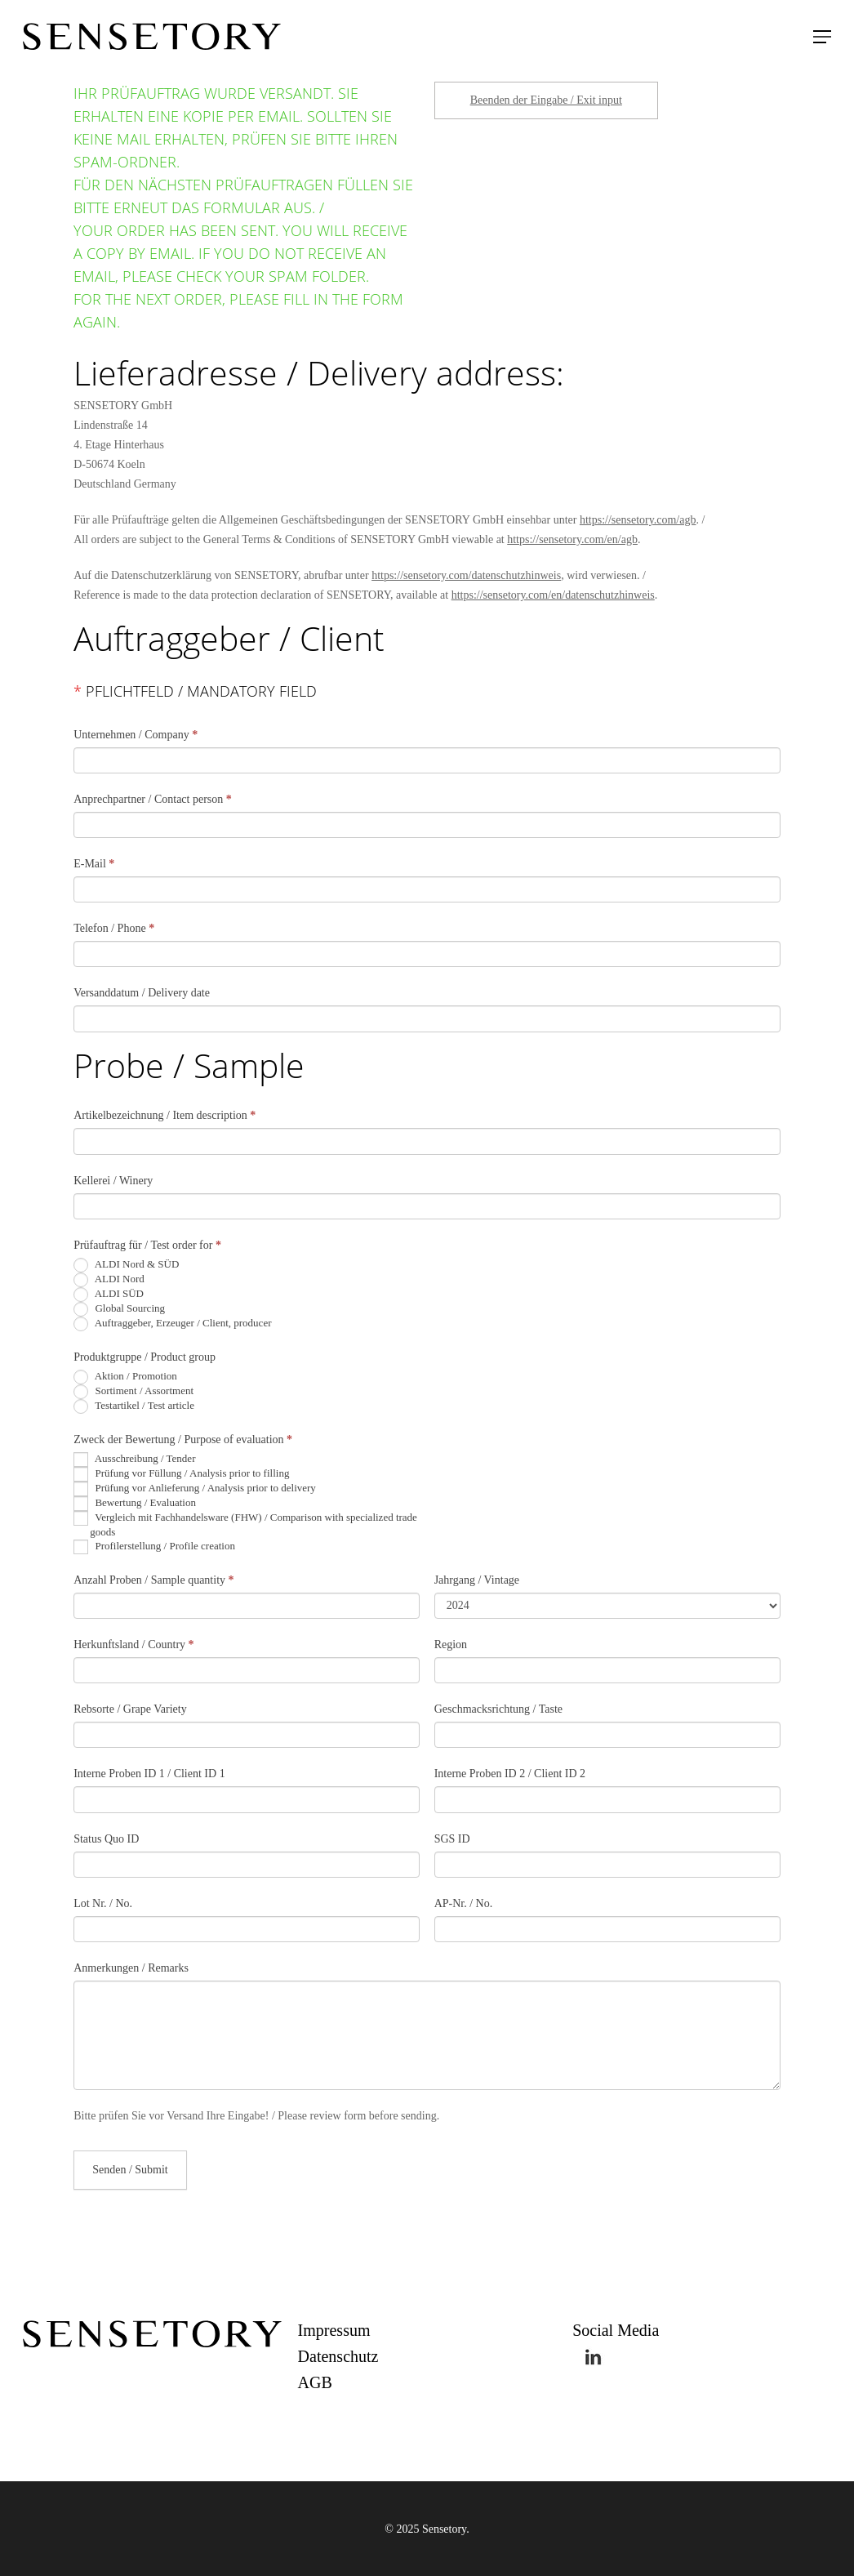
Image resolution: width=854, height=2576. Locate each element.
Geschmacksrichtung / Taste (498, 1709)
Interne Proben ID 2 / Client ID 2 (509, 1773)
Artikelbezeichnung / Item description (164, 1115)
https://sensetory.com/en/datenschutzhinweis (553, 595)
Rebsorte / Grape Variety (130, 1709)
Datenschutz (338, 2356)
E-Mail (93, 864)
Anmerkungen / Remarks (131, 1968)
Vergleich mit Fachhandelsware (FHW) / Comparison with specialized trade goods (245, 1524)
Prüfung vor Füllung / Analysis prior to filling (181, 1474)
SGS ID (452, 1839)
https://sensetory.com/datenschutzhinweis (466, 575)
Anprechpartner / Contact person (152, 799)
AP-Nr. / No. (463, 1903)
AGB (315, 2382)
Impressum (334, 2330)
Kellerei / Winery (113, 1180)
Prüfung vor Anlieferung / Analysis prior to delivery (194, 1489)
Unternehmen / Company (135, 735)
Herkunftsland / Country (133, 1644)
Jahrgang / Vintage (476, 1580)
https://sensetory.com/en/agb (572, 539)
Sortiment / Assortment (133, 1391)
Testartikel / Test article (133, 1406)
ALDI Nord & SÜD (126, 1265)
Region (450, 1644)
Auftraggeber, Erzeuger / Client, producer (172, 1324)
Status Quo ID (106, 1839)
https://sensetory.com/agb (638, 520)
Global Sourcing (119, 1309)
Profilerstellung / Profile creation (154, 1547)
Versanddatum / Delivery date (141, 993)
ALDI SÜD (108, 1294)
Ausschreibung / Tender (134, 1459)
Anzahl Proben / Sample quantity (153, 1580)
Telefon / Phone (113, 928)
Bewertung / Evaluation (134, 1503)
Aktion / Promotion (125, 1377)
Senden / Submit (130, 2170)
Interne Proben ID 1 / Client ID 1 (149, 1773)
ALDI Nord (109, 1279)
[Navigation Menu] (822, 37)
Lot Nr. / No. (102, 1903)
